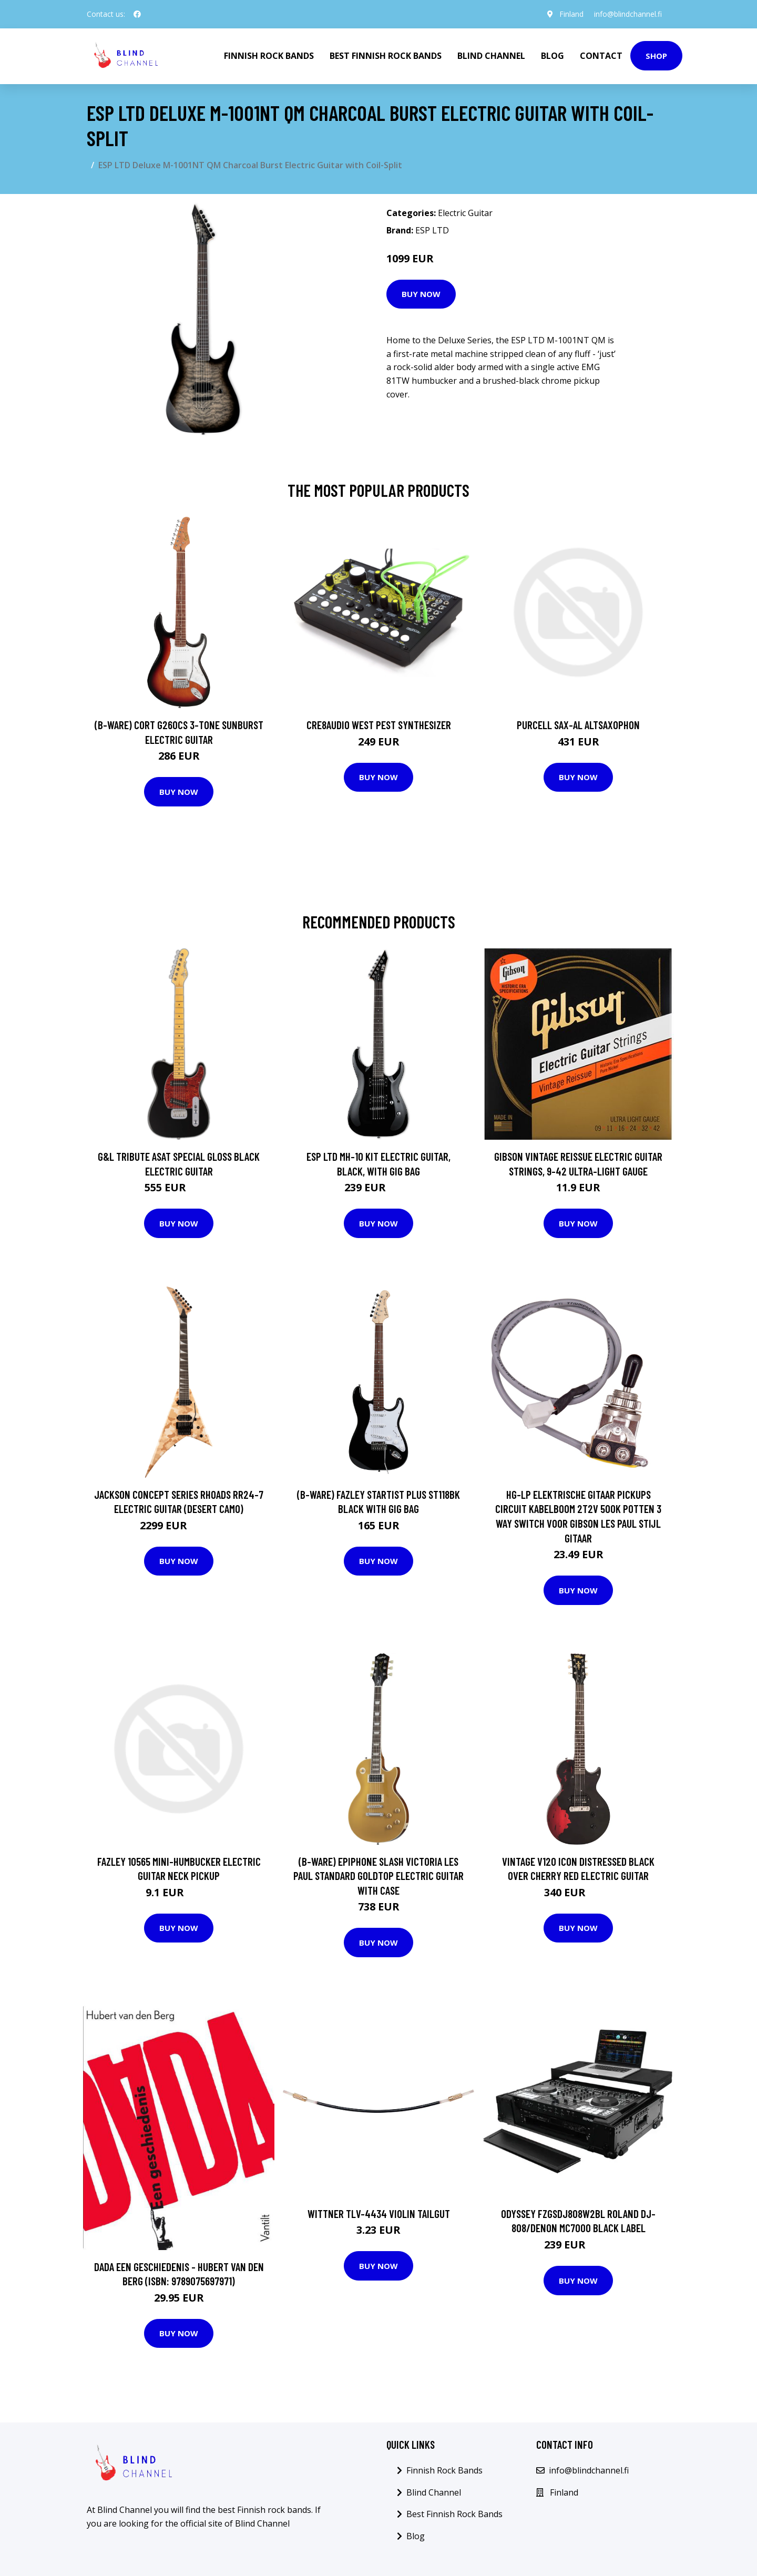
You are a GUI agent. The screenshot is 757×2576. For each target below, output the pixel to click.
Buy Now (421, 294)
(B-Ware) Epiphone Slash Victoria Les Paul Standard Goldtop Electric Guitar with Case (378, 1876)
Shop (656, 55)
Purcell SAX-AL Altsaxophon (578, 724)
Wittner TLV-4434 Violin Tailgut (379, 2213)
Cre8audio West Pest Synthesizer (378, 724)
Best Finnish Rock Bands (386, 56)
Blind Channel (491, 56)
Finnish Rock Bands (269, 56)
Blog (552, 56)
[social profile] (137, 14)
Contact (601, 56)
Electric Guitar (465, 213)
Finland (571, 14)
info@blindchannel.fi (628, 14)
